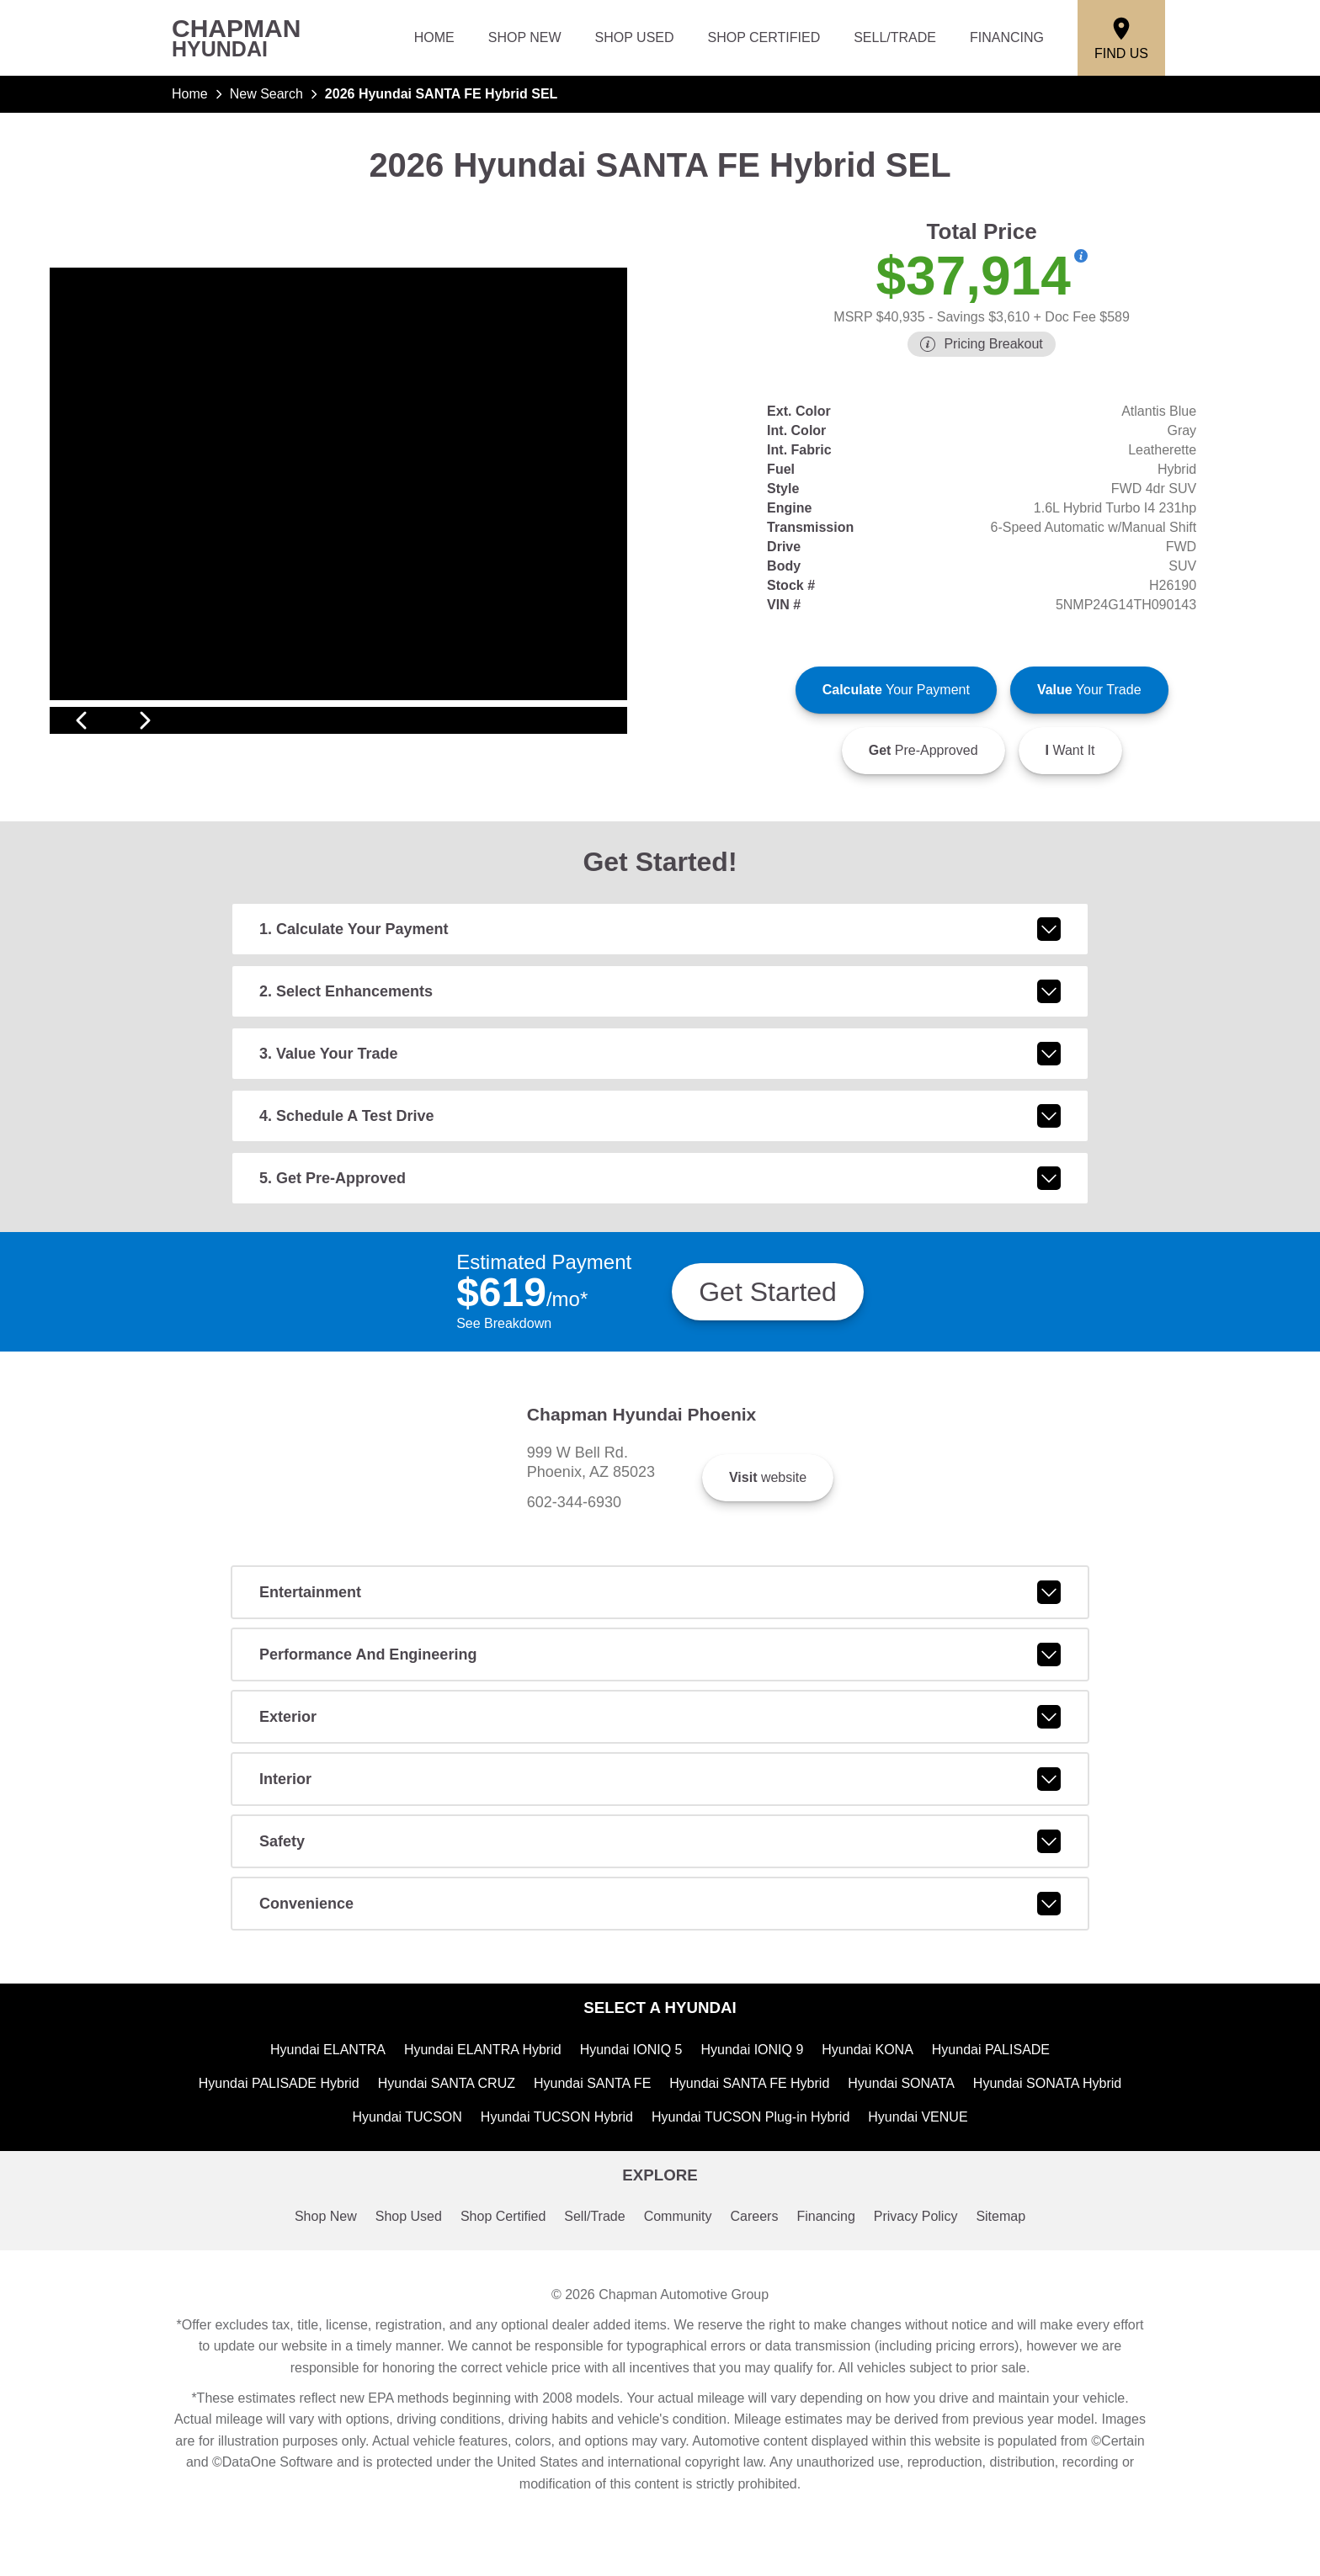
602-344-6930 (693, 1559)
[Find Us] (1121, 38)
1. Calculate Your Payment (660, 949)
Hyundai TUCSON (398, 2212)
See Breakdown (505, 1344)
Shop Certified (767, 37)
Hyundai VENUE (927, 2212)
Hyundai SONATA (906, 2177)
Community (679, 2314)
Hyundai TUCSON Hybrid (552, 2212)
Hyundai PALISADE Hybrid (268, 2177)
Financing (1008, 37)
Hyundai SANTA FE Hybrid (750, 2177)
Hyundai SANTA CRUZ (440, 2177)
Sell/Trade (896, 37)
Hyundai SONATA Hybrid (1057, 2177)
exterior (660, 1808)
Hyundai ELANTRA (322, 2141)
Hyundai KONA (872, 2141)
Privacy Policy (926, 2314)
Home (442, 37)
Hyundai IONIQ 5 (632, 2141)
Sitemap (1015, 2314)
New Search (269, 94)
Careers (759, 2314)
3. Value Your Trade (660, 1074)
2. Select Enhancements (660, 1011)
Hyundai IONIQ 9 (755, 2141)
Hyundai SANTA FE (588, 2177)
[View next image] (595, 730)
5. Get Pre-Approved (660, 1198)
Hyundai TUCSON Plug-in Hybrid (754, 2212)
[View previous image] (81, 730)
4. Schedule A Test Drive (660, 1136)
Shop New (532, 37)
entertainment (660, 1684)
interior (660, 1871)
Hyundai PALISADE (997, 2141)
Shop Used (640, 37)
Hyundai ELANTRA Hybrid (480, 2141)
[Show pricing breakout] (1081, 256)
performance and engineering (660, 1746)
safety (660, 1933)
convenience (660, 1995)
